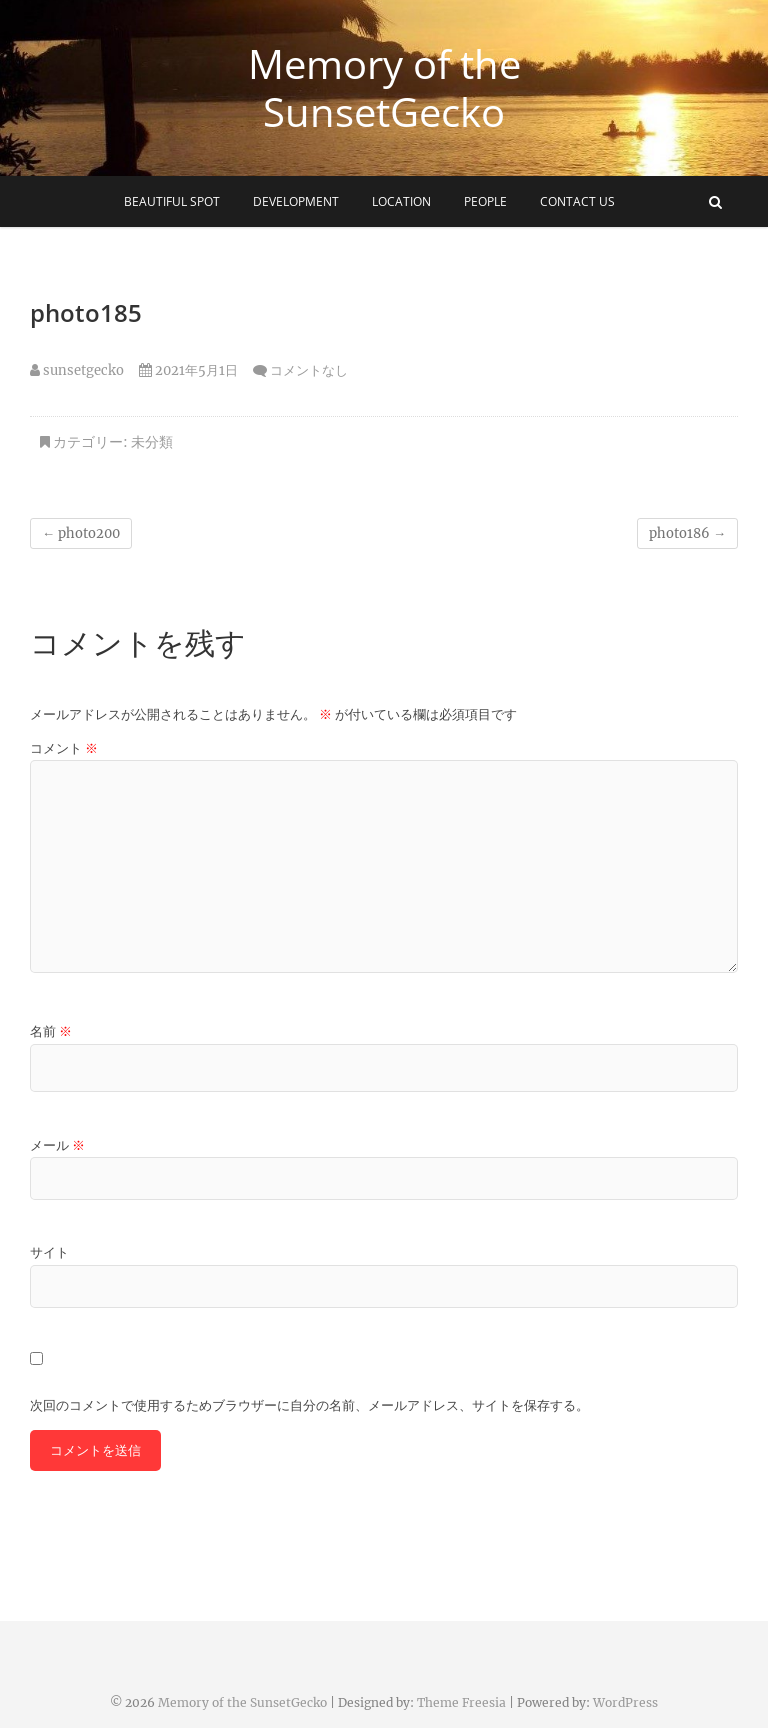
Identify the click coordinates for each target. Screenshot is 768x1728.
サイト (49, 1252)
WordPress (625, 1702)
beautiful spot (172, 201)
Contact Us (577, 201)
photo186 (687, 533)
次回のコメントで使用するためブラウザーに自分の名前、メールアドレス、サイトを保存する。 (309, 1405)
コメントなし (309, 370)
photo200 (81, 533)
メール (57, 1145)
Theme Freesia (461, 1702)
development (296, 201)
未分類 (152, 442)
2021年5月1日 (188, 370)
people (485, 201)
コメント (64, 748)
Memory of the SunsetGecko (384, 88)
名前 (51, 1031)
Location (401, 201)
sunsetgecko (77, 370)
